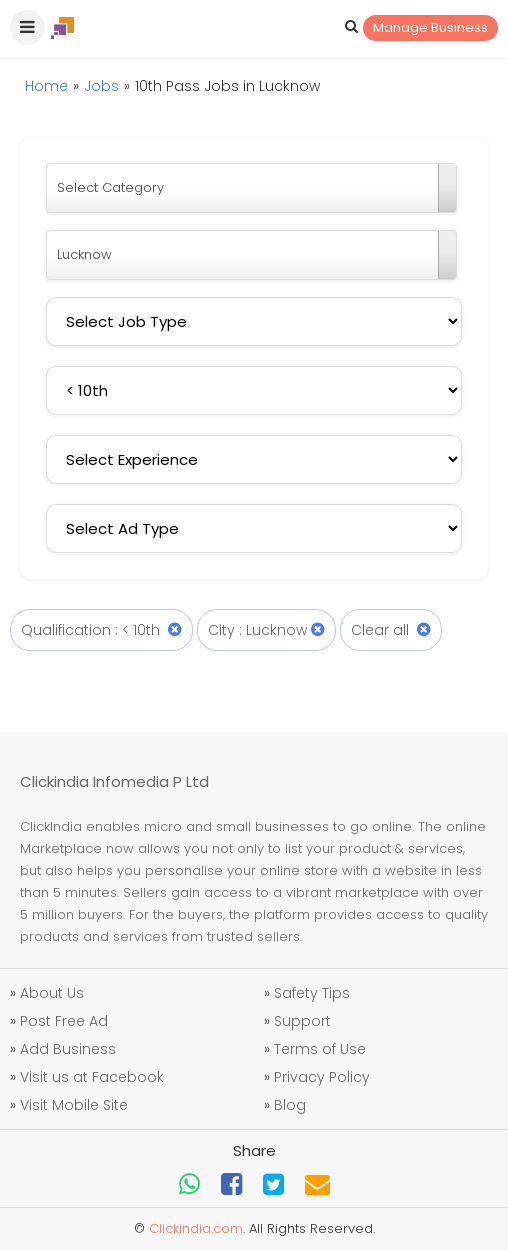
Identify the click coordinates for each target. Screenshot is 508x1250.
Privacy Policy (322, 1077)
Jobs (101, 86)
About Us (52, 993)
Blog (290, 1105)
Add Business (68, 1049)
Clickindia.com (196, 1228)
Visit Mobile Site (74, 1105)
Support (302, 1021)
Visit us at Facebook (92, 1077)
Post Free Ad (64, 1021)
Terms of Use (320, 1049)
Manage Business (430, 27)
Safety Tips (312, 993)
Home (46, 86)
